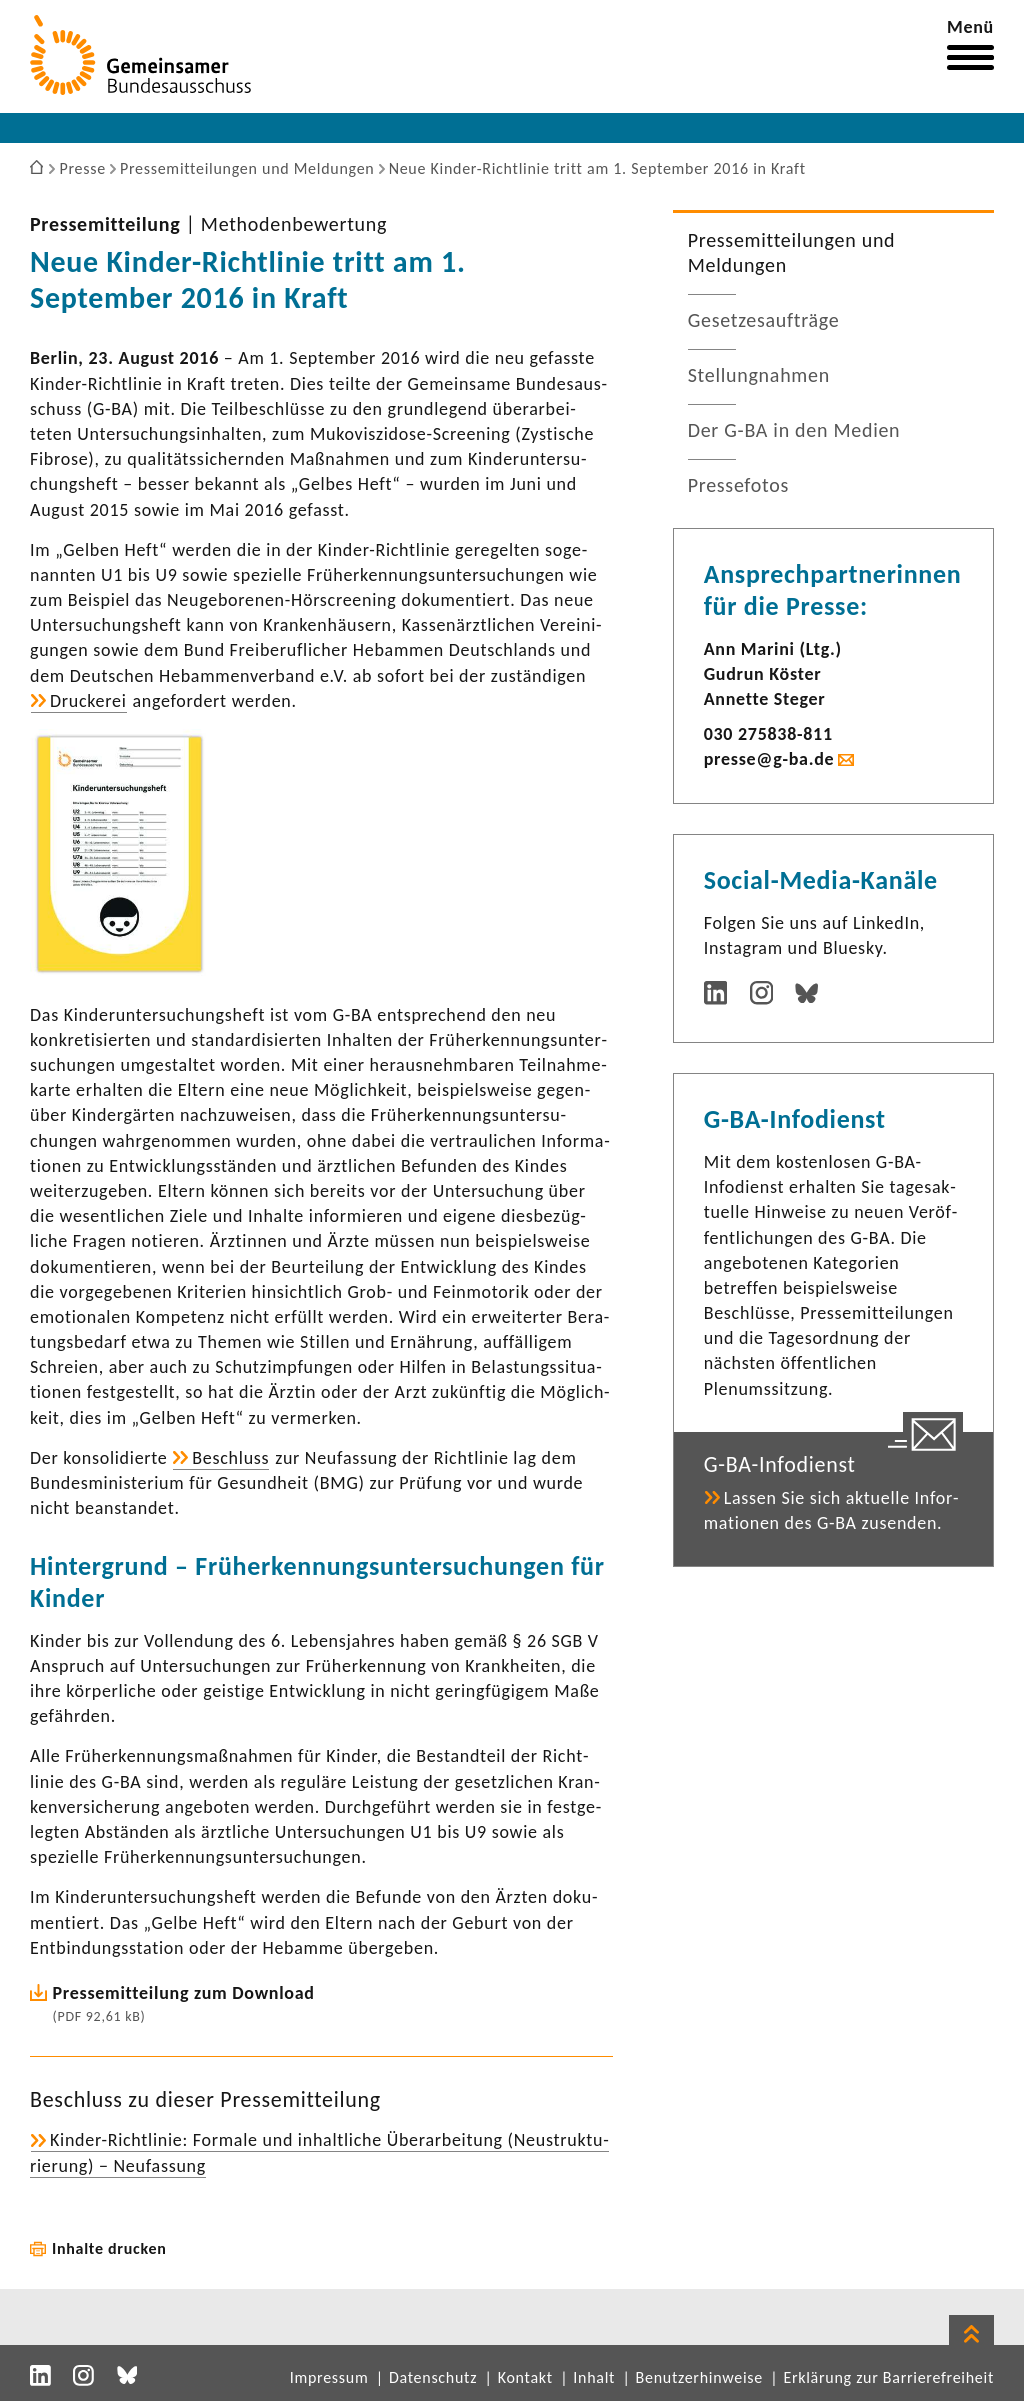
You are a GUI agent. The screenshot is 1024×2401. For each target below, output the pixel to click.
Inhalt (594, 2377)
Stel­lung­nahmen (759, 375)
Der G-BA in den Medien (794, 430)
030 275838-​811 (768, 734)
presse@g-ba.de (769, 759)
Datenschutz (433, 2377)
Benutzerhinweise (699, 2377)
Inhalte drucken (109, 2248)
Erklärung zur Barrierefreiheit (888, 2377)
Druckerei (88, 701)
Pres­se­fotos (738, 485)
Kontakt (525, 2377)
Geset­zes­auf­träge (764, 320)
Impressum (329, 2377)
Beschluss (230, 1458)
